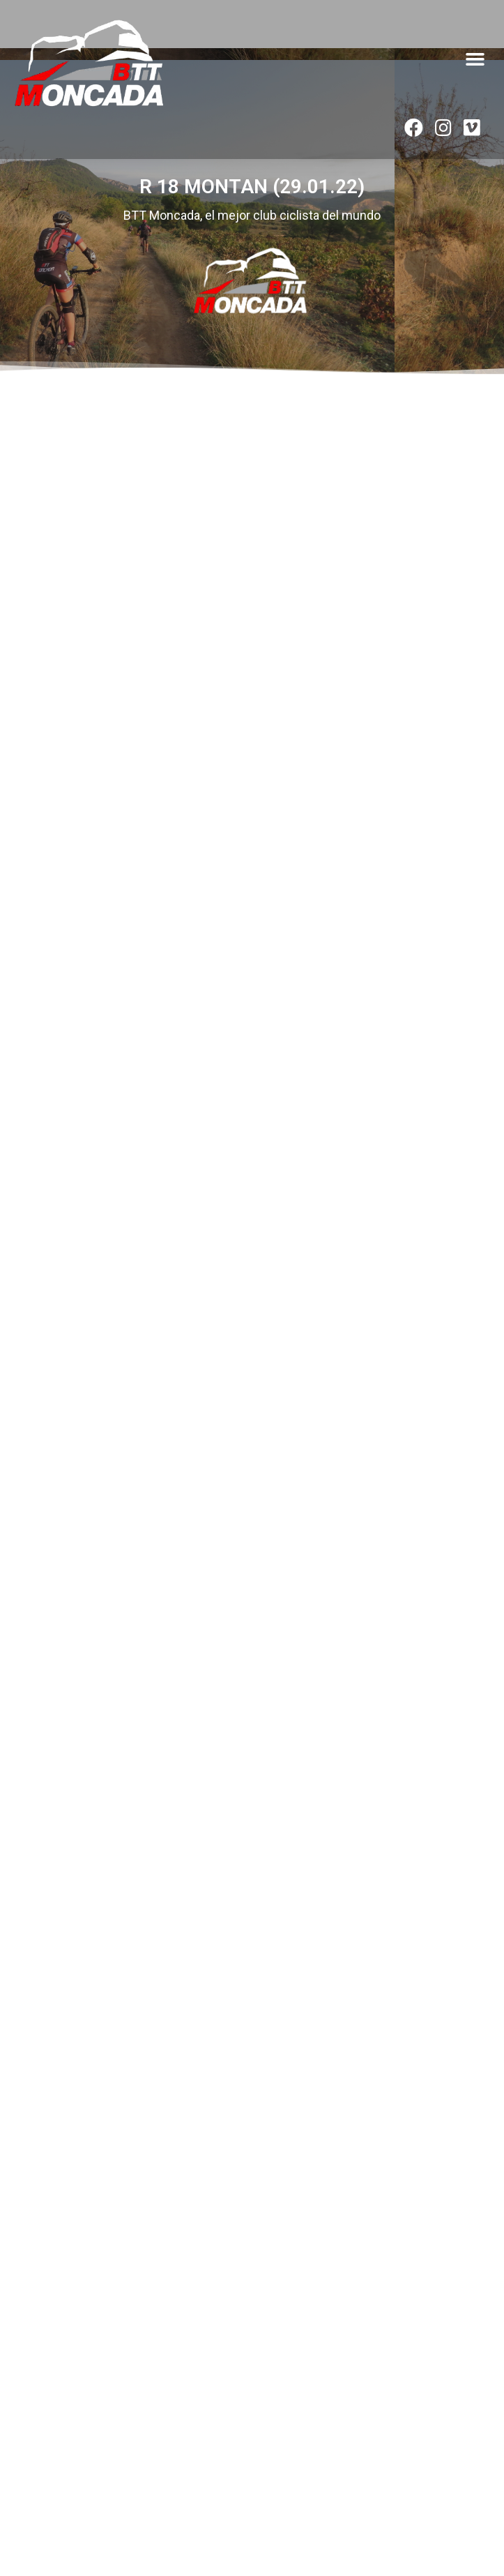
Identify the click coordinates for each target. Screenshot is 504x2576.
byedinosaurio (285, 2522)
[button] (475, 59)
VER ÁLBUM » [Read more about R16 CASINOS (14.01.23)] (35, 991)
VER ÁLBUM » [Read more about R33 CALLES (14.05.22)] (35, 1411)
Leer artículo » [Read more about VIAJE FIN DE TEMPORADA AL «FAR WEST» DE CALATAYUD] (41, 2388)
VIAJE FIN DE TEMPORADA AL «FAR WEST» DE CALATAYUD (180, 2343)
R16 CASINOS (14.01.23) (78, 885)
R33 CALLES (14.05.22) (74, 1290)
